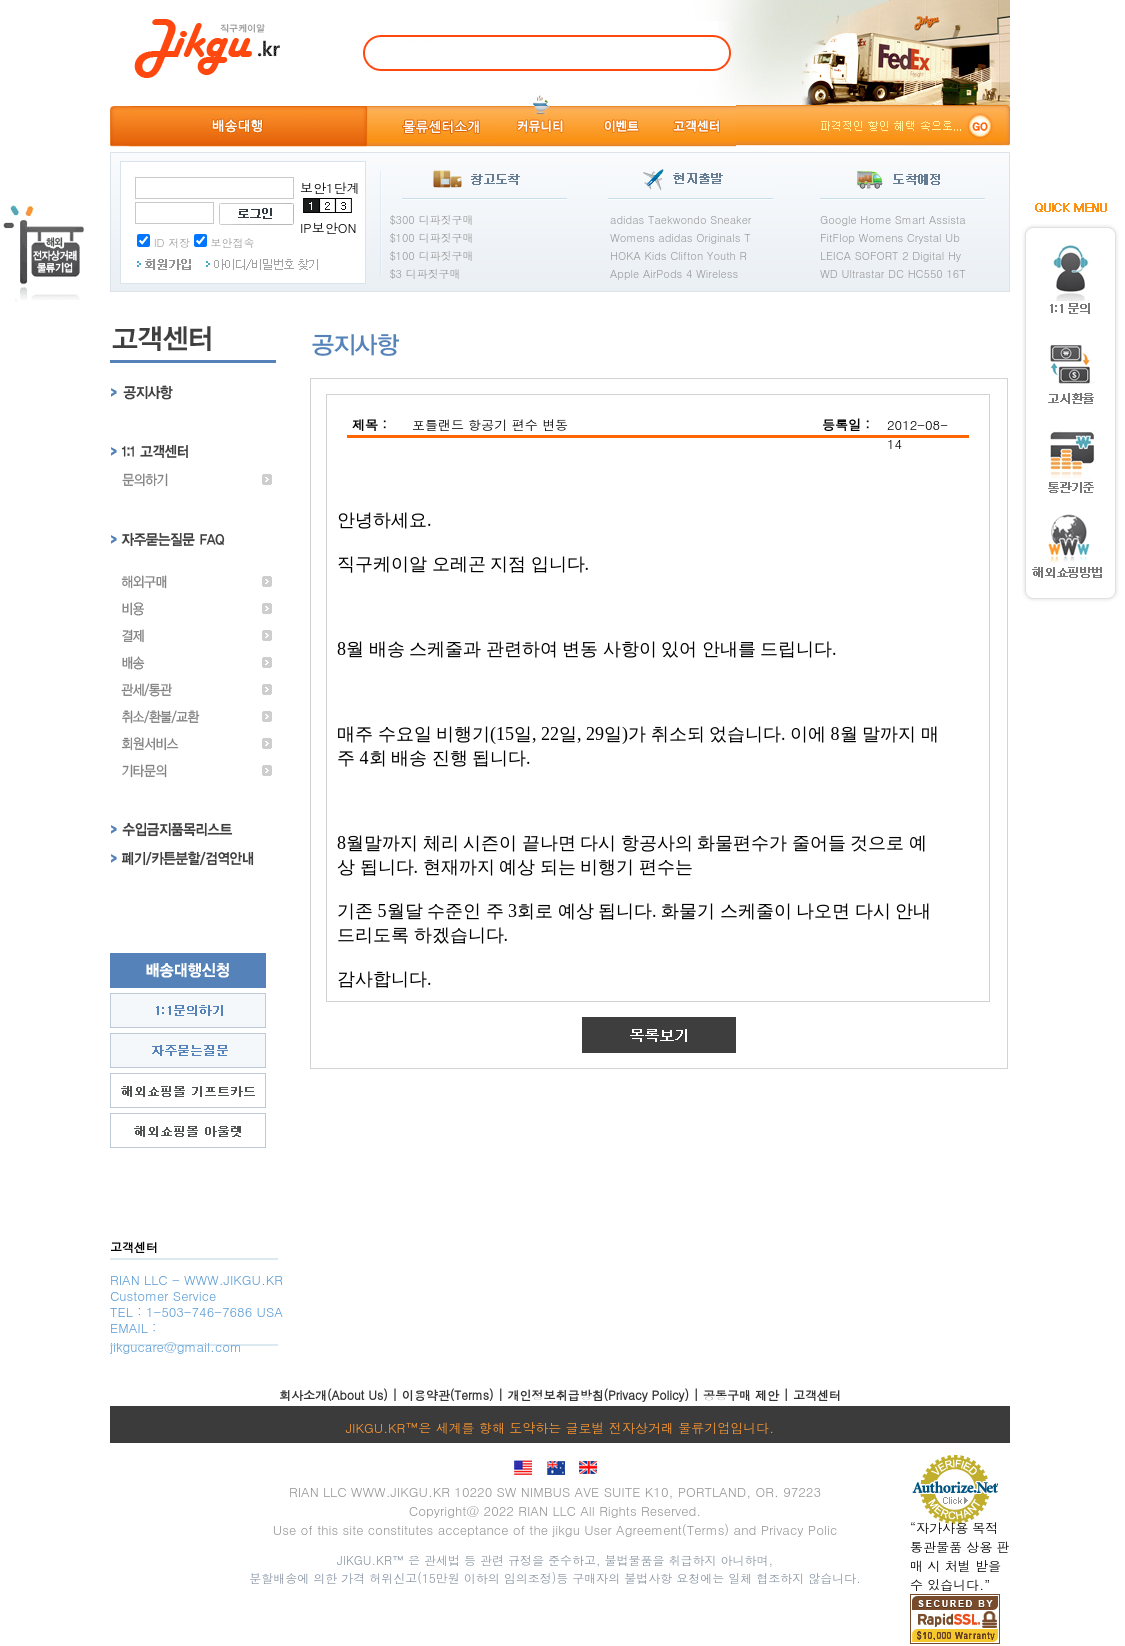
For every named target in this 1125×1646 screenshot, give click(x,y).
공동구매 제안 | (748, 1394)
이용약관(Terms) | (455, 1394)
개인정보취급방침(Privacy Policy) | (605, 1394)
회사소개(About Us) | (340, 1394)
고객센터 (817, 1394)
